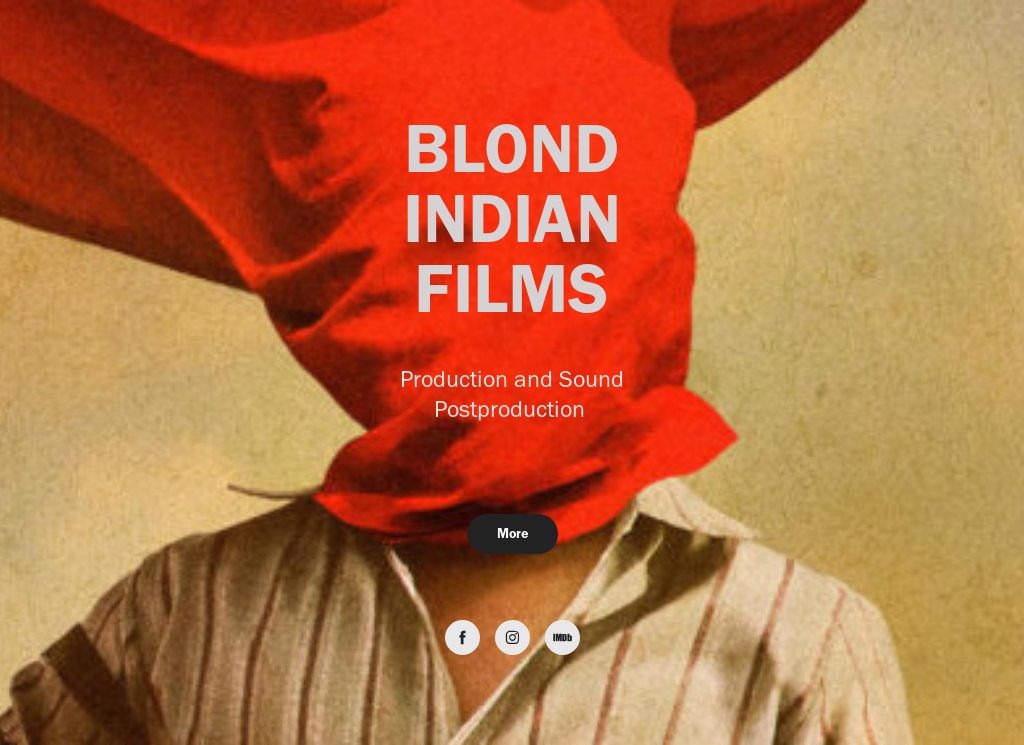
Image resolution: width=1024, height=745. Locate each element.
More (512, 533)
